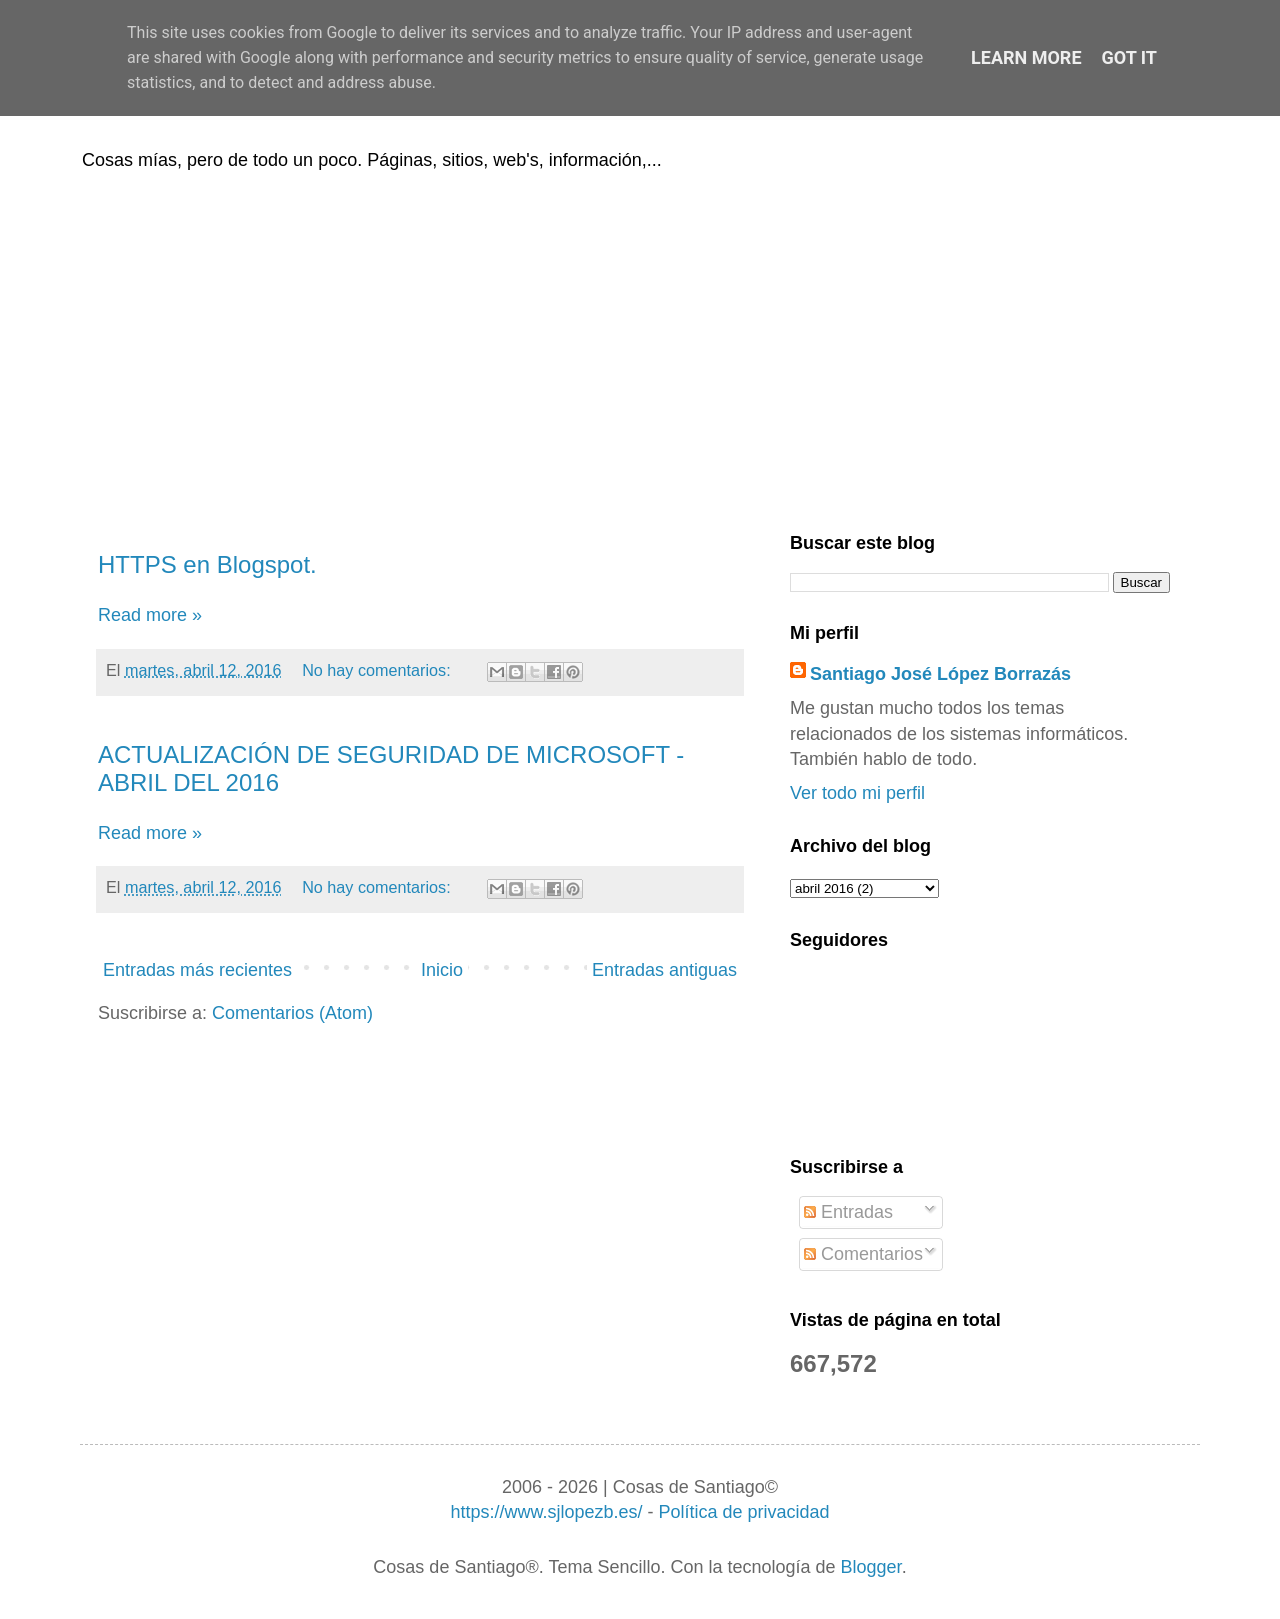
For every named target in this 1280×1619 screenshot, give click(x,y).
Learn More (1026, 57)
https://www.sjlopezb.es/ (546, 1512)
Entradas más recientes (197, 970)
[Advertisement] (640, 348)
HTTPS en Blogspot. (207, 564)
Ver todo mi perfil (857, 793)
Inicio (442, 970)
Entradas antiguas (664, 970)
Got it (1129, 57)
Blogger (871, 1567)
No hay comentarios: (378, 670)
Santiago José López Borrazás (940, 674)
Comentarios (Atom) (292, 1013)
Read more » (150, 615)
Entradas (848, 1212)
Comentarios (863, 1254)
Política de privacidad (743, 1512)
